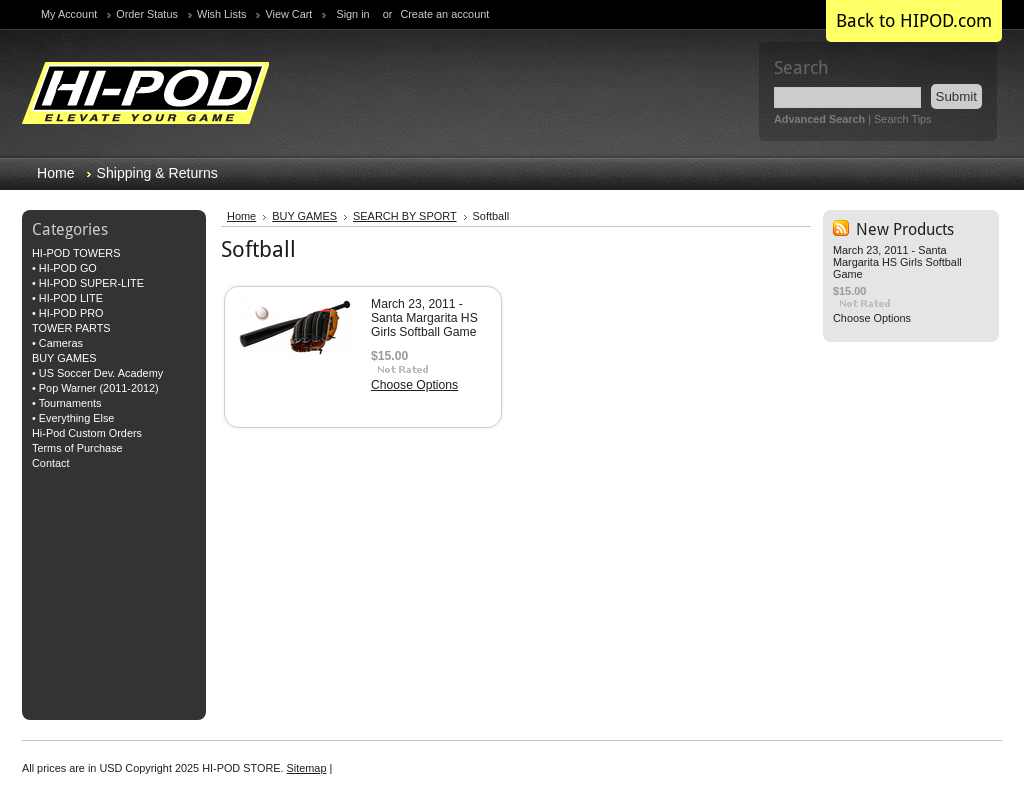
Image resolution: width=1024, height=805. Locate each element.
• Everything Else (73, 418)
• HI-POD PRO (67, 313)
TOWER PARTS (71, 328)
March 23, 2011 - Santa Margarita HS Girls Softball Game (424, 318)
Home (241, 216)
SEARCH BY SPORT (405, 216)
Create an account (444, 14)
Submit (956, 96)
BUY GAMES (64, 358)
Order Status (147, 14)
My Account (69, 14)
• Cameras (57, 343)
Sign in (352, 14)
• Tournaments (67, 403)
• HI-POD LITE (67, 298)
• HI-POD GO (64, 268)
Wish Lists (222, 14)
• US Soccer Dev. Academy (97, 373)
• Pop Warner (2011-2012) (95, 388)
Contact (50, 463)
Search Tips (902, 119)
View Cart (288, 14)
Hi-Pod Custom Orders (87, 433)
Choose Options (414, 385)
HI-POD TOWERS (76, 253)
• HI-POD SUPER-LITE (88, 283)
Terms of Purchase (77, 448)
